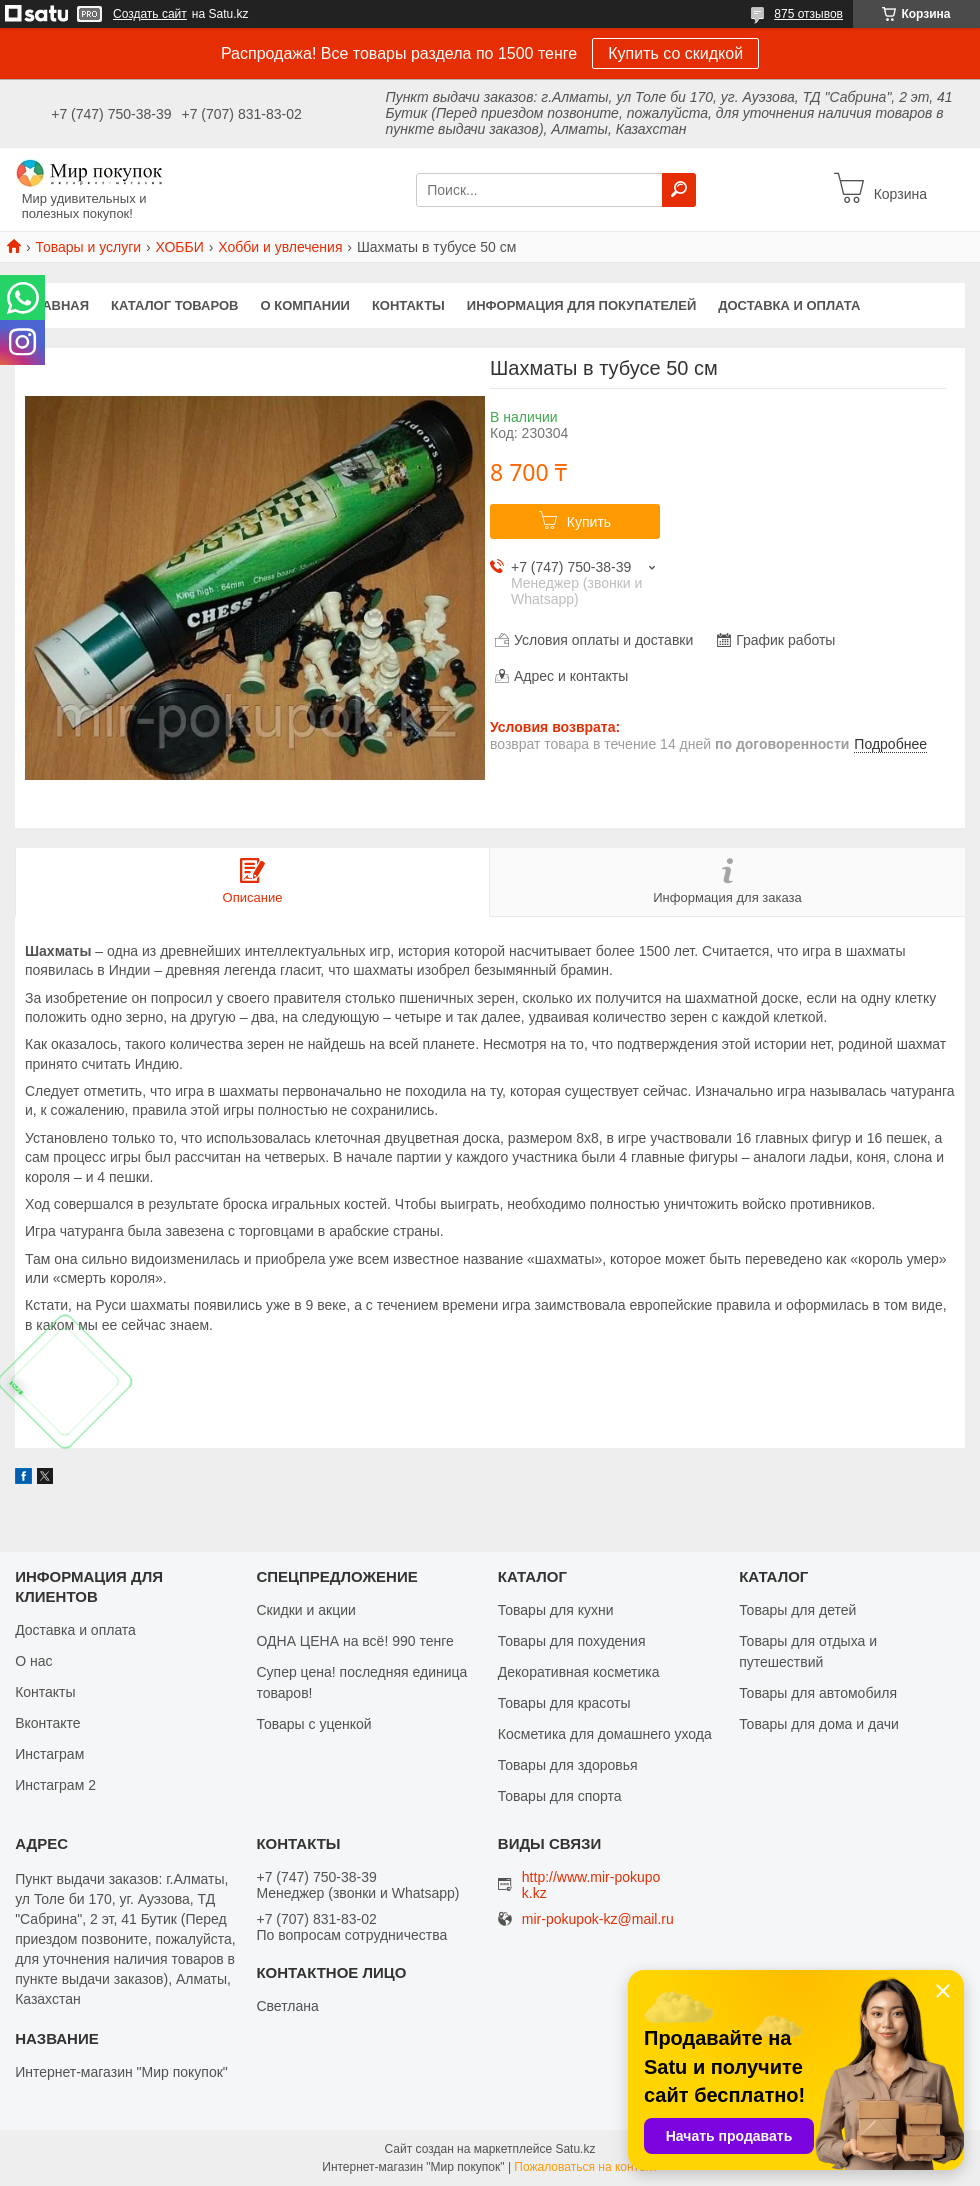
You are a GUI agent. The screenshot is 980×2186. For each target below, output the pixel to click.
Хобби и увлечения (280, 247)
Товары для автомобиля (818, 1693)
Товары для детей (797, 1610)
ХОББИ (180, 247)
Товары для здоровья (568, 1765)
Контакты (408, 305)
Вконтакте (48, 1723)
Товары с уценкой (313, 1724)
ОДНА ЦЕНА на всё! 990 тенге (354, 1641)
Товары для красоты (564, 1703)
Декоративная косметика (579, 1672)
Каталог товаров (174, 305)
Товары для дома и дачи (819, 1724)
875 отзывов (808, 14)
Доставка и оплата (789, 305)
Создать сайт (150, 14)
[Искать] (679, 190)
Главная (57, 305)
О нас (33, 1661)
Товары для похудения (572, 1641)
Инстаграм (49, 1754)
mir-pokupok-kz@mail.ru (598, 1919)
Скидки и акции (305, 1610)
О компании (305, 305)
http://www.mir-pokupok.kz (591, 1885)
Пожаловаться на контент (585, 2167)
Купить (589, 522)
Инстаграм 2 (55, 1785)
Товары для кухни (556, 1610)
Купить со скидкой (675, 53)
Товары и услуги (88, 247)
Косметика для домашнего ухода (605, 1734)
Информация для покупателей (581, 305)
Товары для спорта (560, 1796)
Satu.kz (575, 2149)
